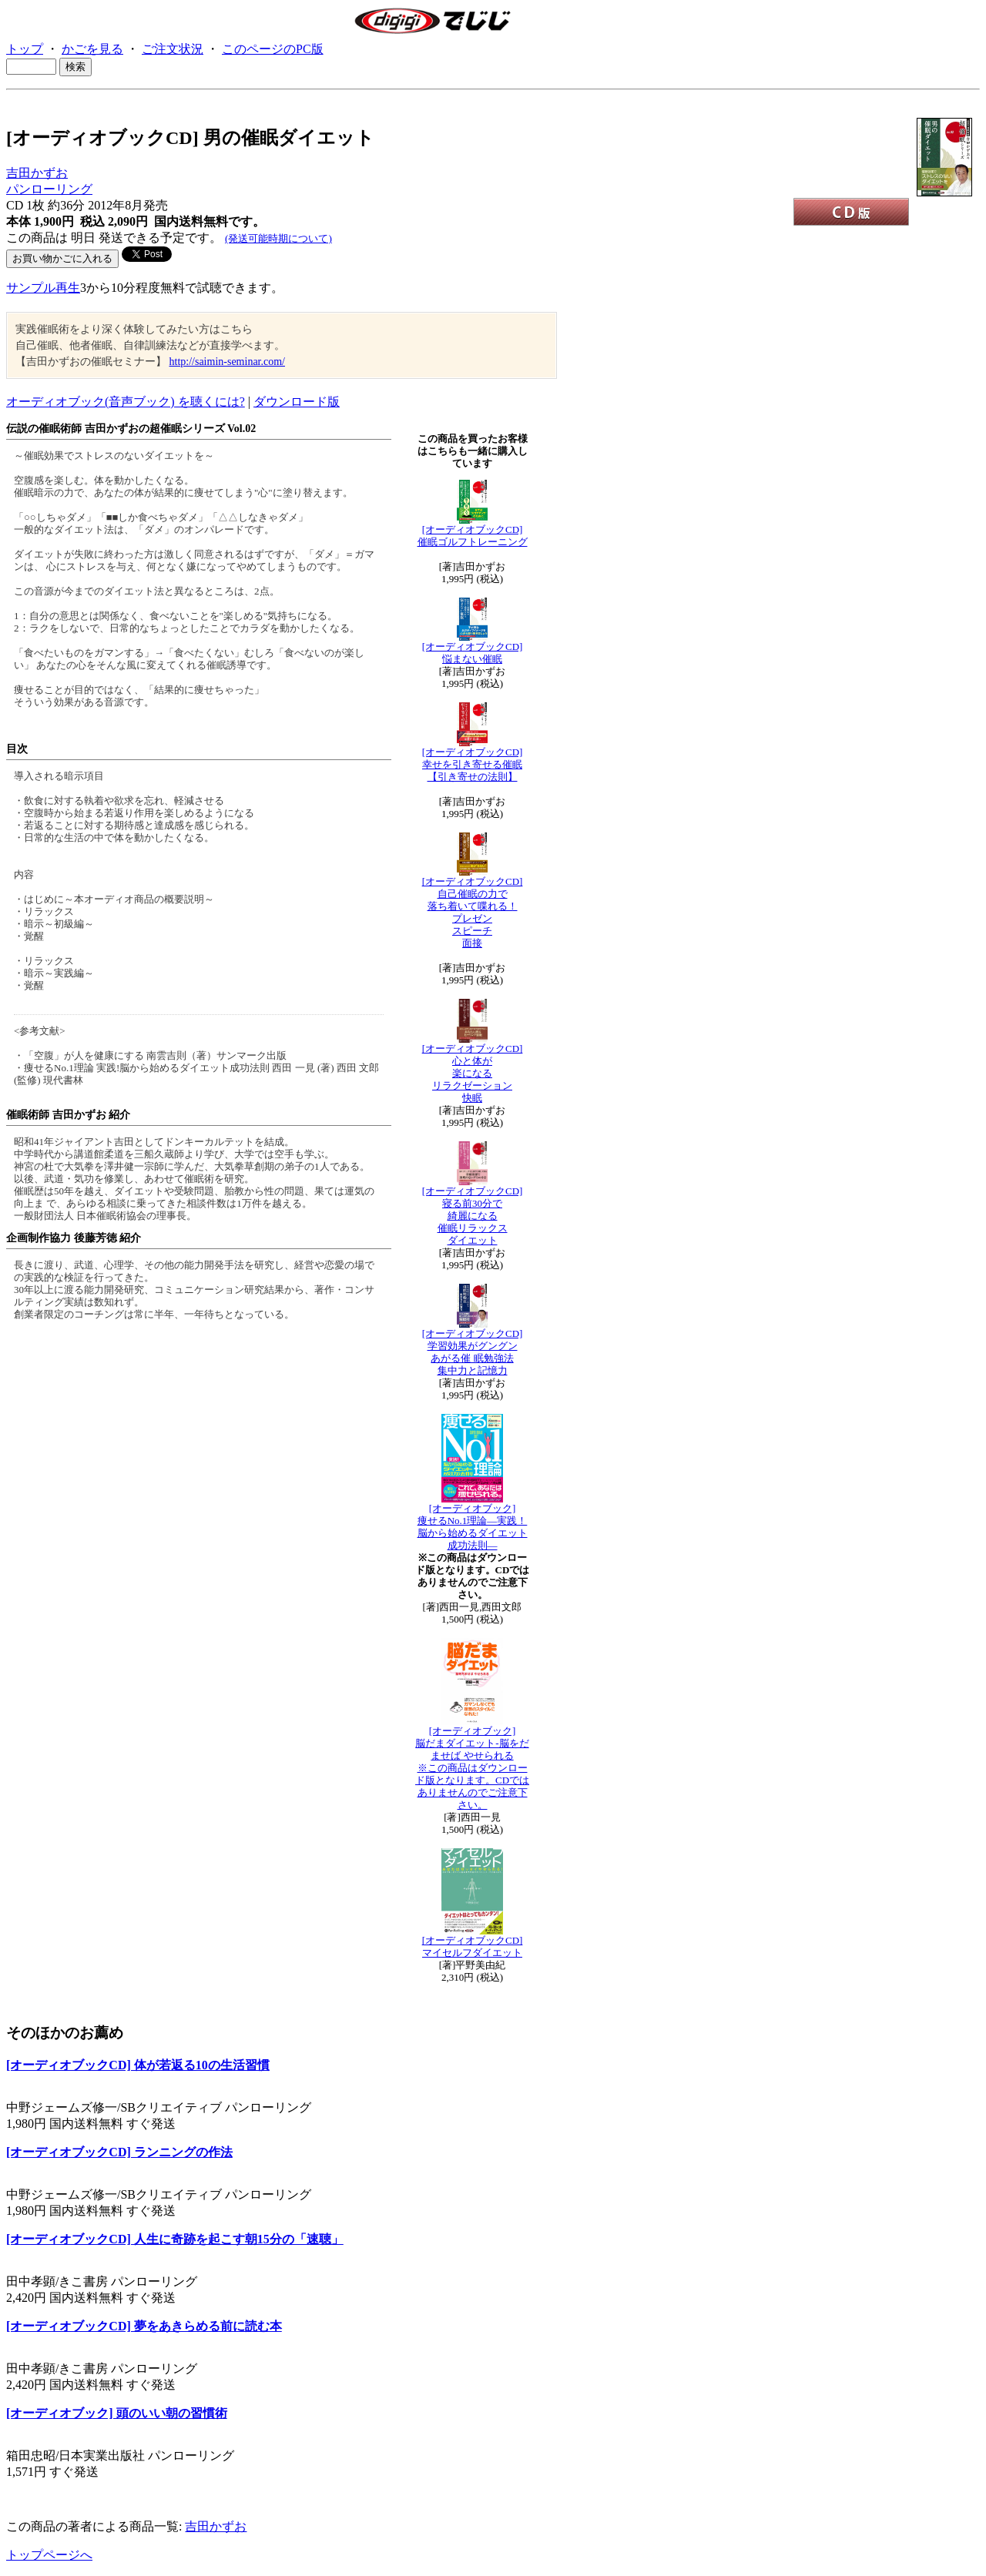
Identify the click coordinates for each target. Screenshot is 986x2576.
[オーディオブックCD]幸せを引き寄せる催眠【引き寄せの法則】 (472, 764)
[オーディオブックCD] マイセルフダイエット (472, 1946)
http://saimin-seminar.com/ (227, 361)
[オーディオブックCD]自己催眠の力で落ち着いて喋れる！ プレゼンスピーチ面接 (472, 912)
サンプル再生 (43, 287)
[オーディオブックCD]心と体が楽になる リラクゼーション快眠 (472, 1073)
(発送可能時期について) (278, 238)
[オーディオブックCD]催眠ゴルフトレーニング (473, 536)
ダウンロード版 (296, 401)
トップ (24, 48)
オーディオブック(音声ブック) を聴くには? (125, 401)
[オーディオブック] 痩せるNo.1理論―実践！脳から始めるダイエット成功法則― (473, 1526)
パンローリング (49, 189)
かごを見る (92, 48)
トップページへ (49, 2554)
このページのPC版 (273, 48)
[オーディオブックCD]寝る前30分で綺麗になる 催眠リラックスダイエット (472, 1215)
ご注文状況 (172, 48)
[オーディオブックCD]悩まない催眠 (472, 653)
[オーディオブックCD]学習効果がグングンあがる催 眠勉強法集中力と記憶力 (472, 1352)
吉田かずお (37, 172)
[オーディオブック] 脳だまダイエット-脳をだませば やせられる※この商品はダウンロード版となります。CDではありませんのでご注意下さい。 (472, 1768)
